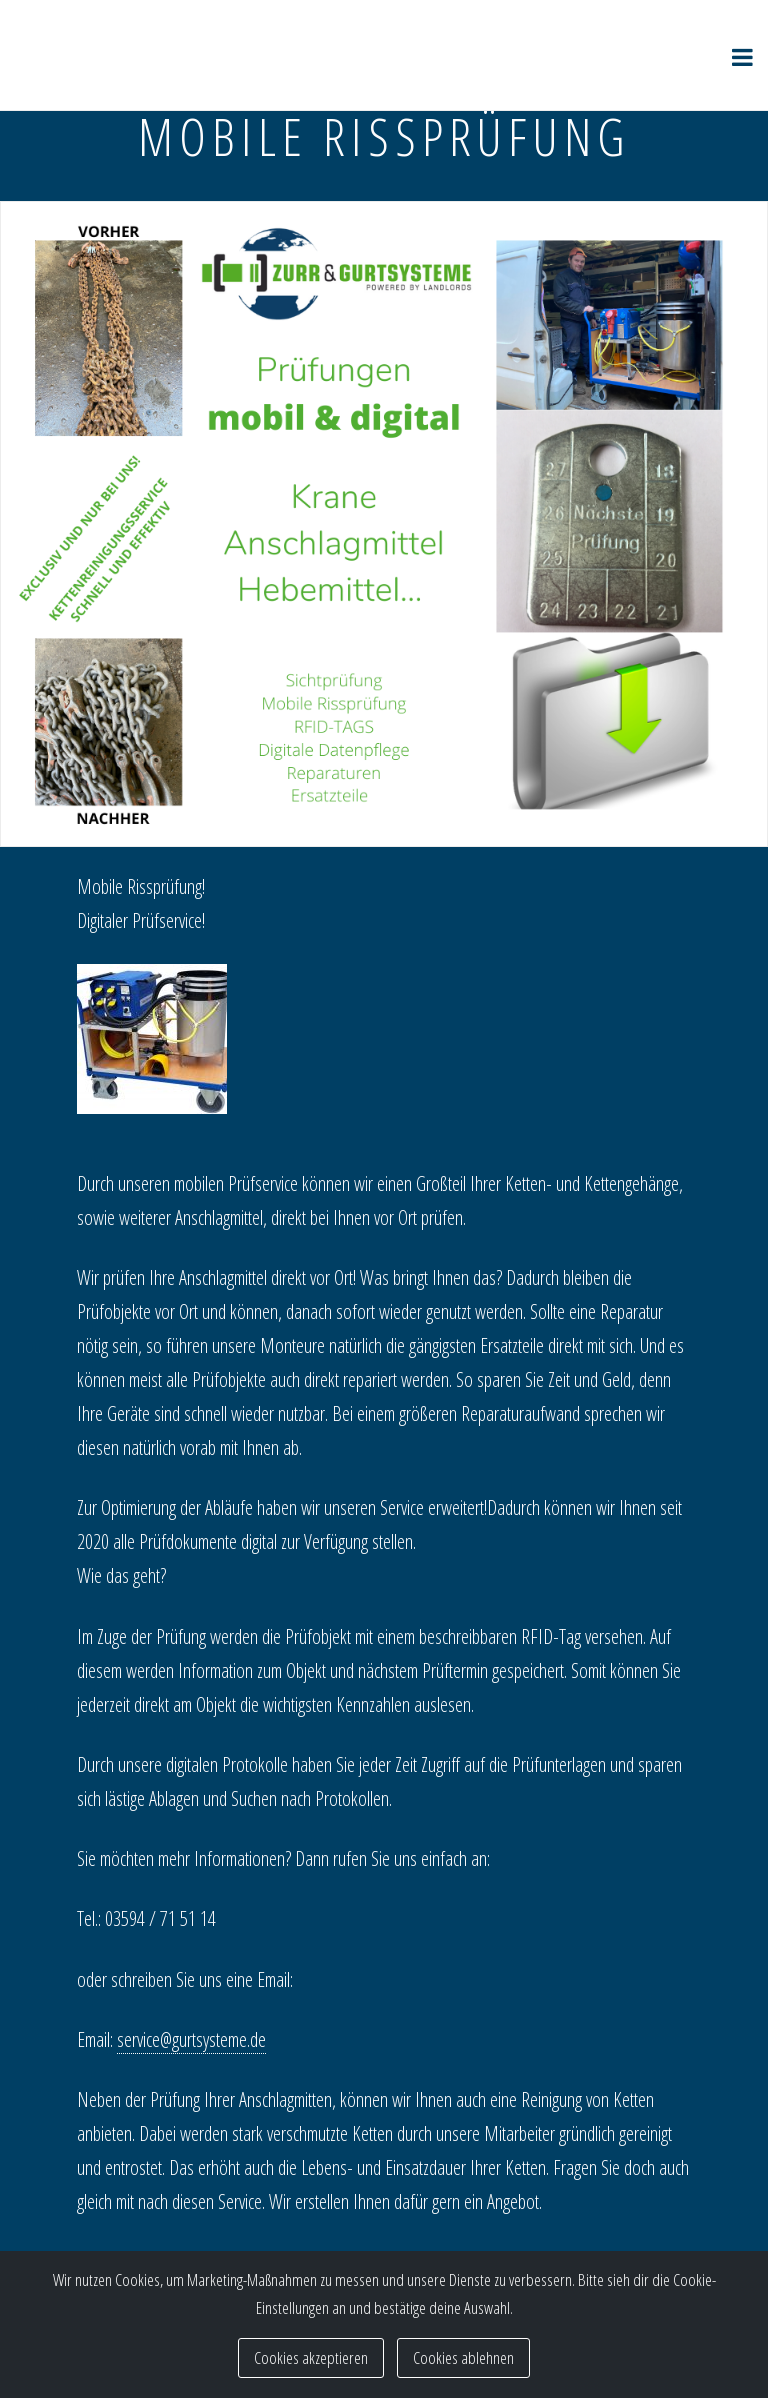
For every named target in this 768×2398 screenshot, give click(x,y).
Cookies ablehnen (463, 2357)
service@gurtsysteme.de (191, 2039)
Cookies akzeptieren (311, 2357)
